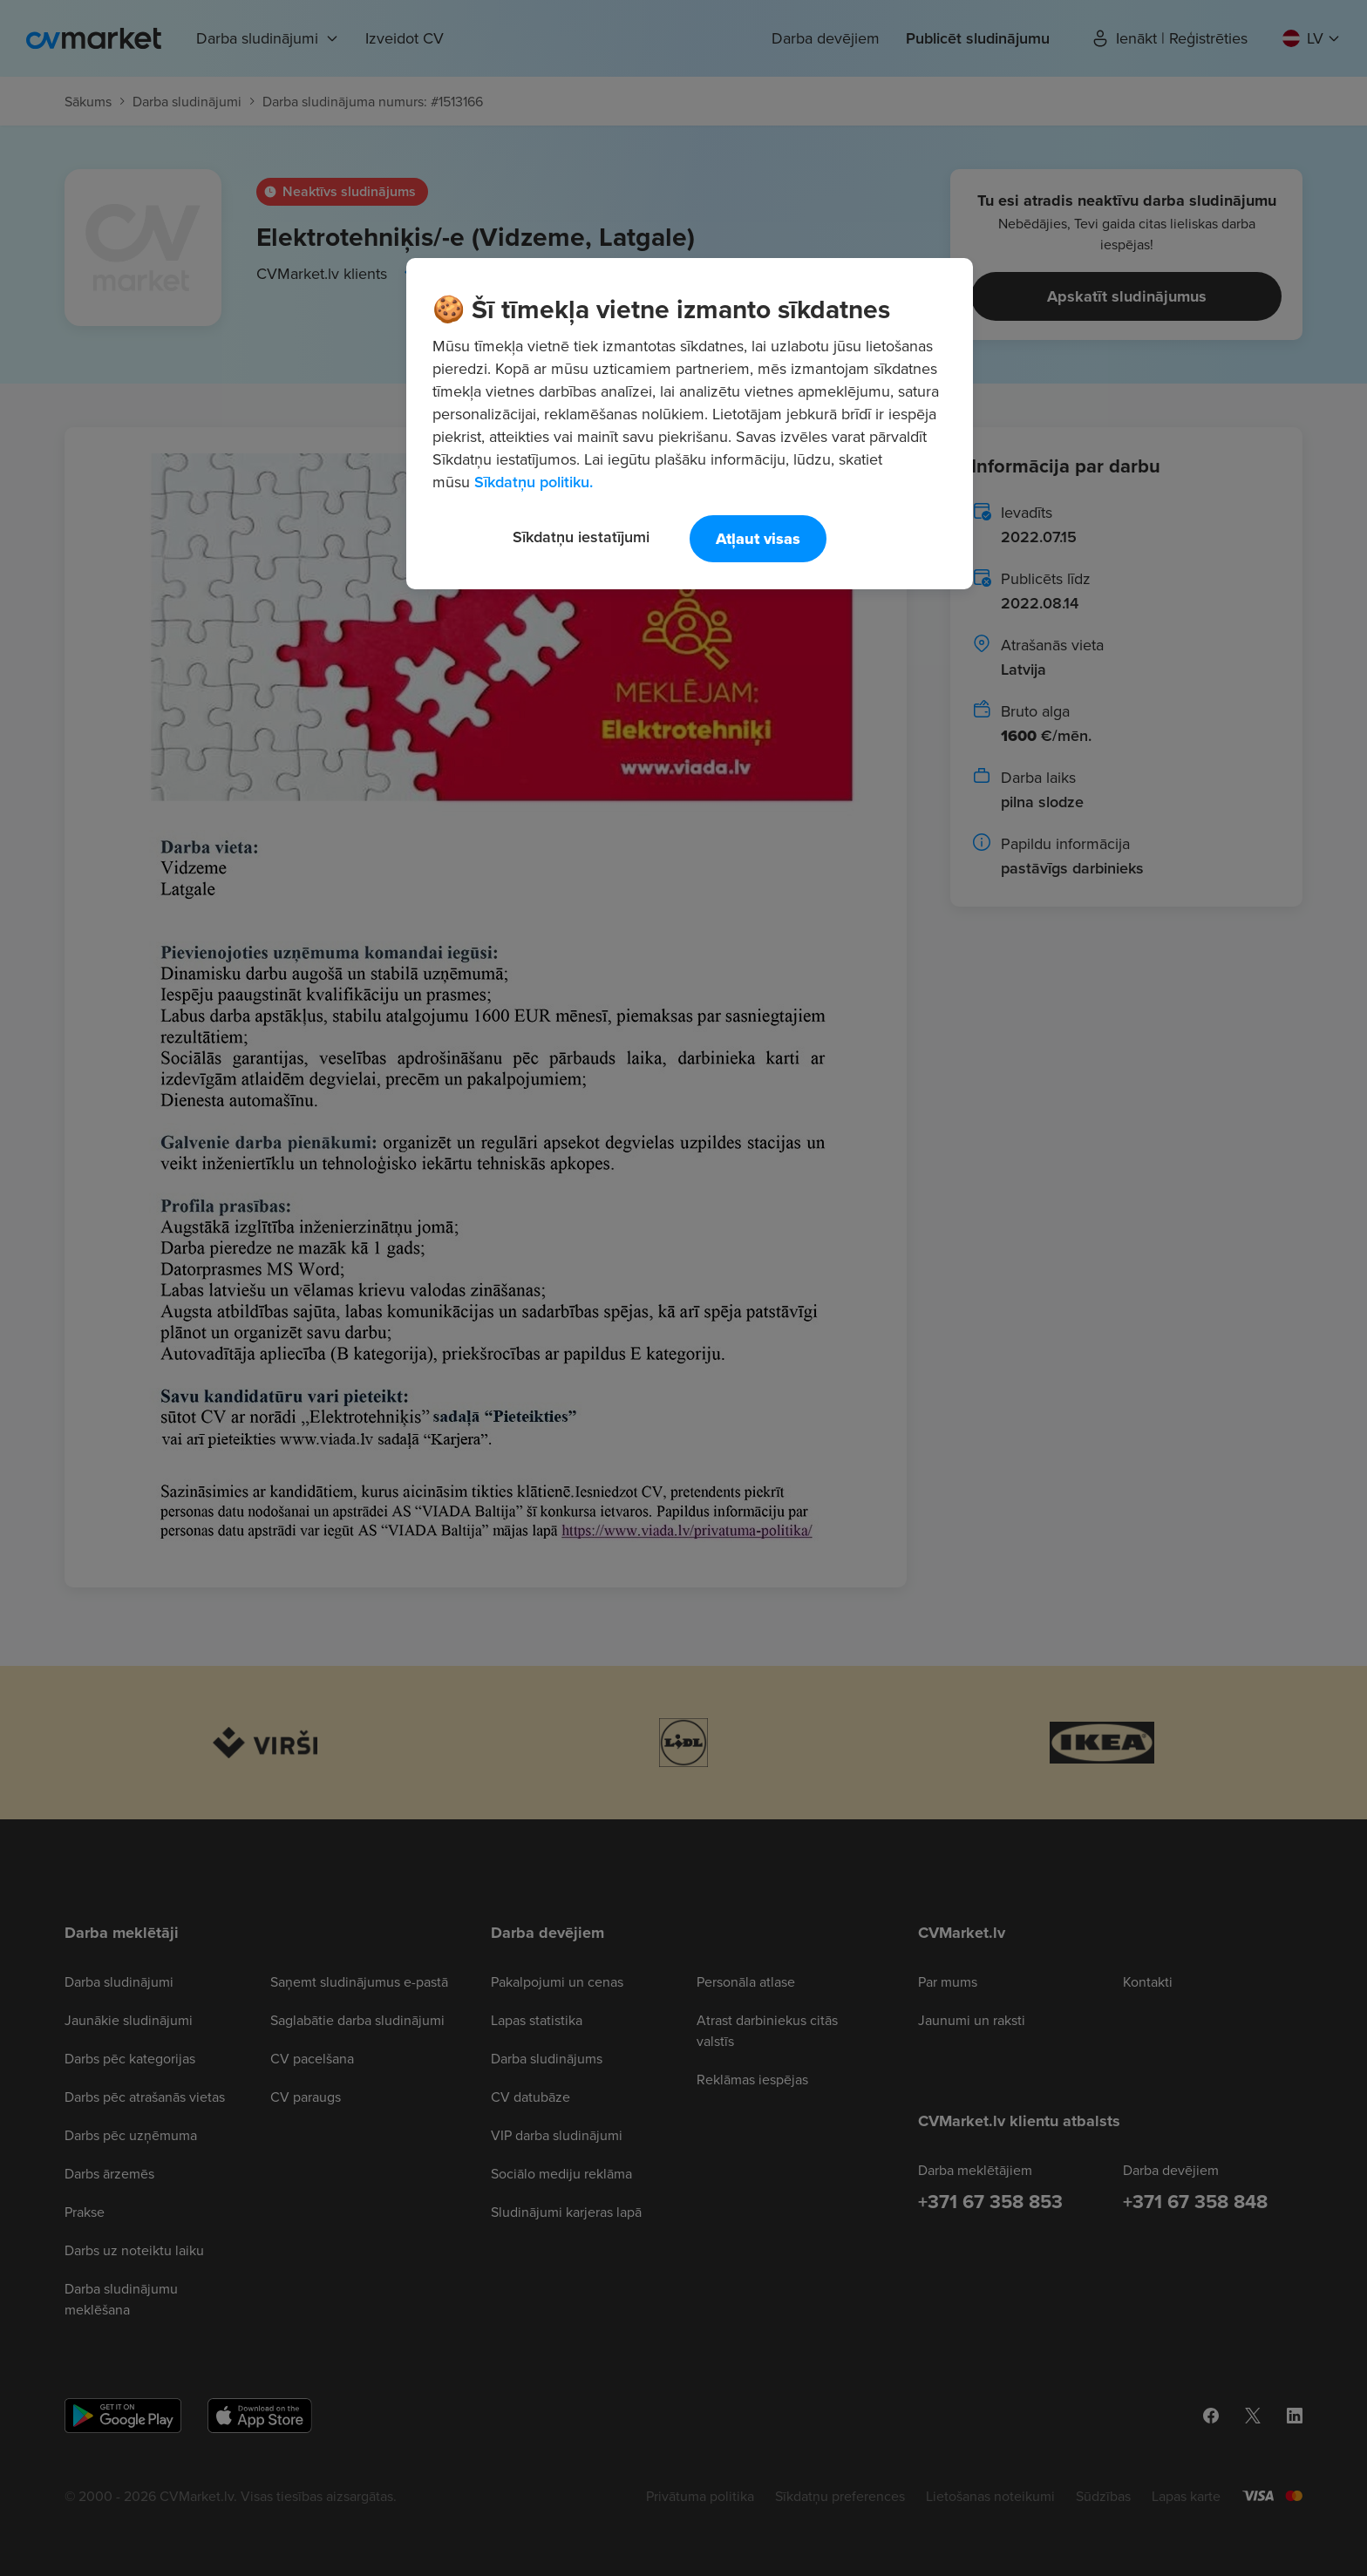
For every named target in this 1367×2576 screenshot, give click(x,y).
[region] (689, 423)
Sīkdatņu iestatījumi (581, 536)
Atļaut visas (758, 538)
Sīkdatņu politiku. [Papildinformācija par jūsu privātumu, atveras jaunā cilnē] (533, 482)
